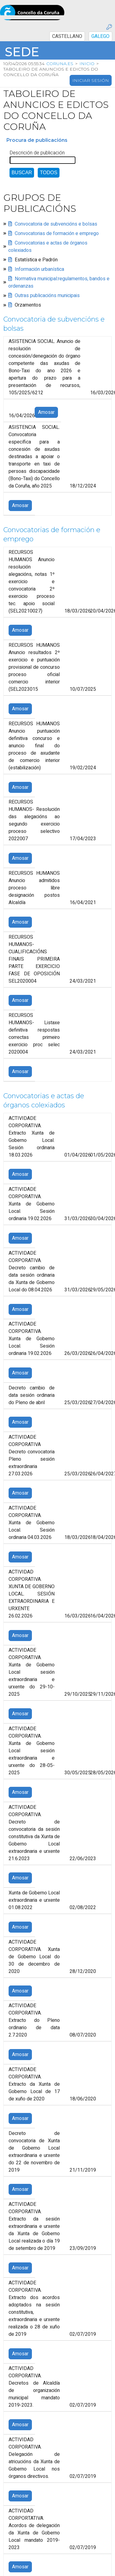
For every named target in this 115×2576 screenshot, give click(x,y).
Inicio (86, 63)
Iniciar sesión (90, 80)
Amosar (46, 412)
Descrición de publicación (37, 153)
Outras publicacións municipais (47, 295)
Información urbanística (39, 269)
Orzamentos (28, 305)
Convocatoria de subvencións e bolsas (56, 224)
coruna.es (59, 63)
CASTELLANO (67, 36)
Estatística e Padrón (36, 259)
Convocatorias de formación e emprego (57, 233)
